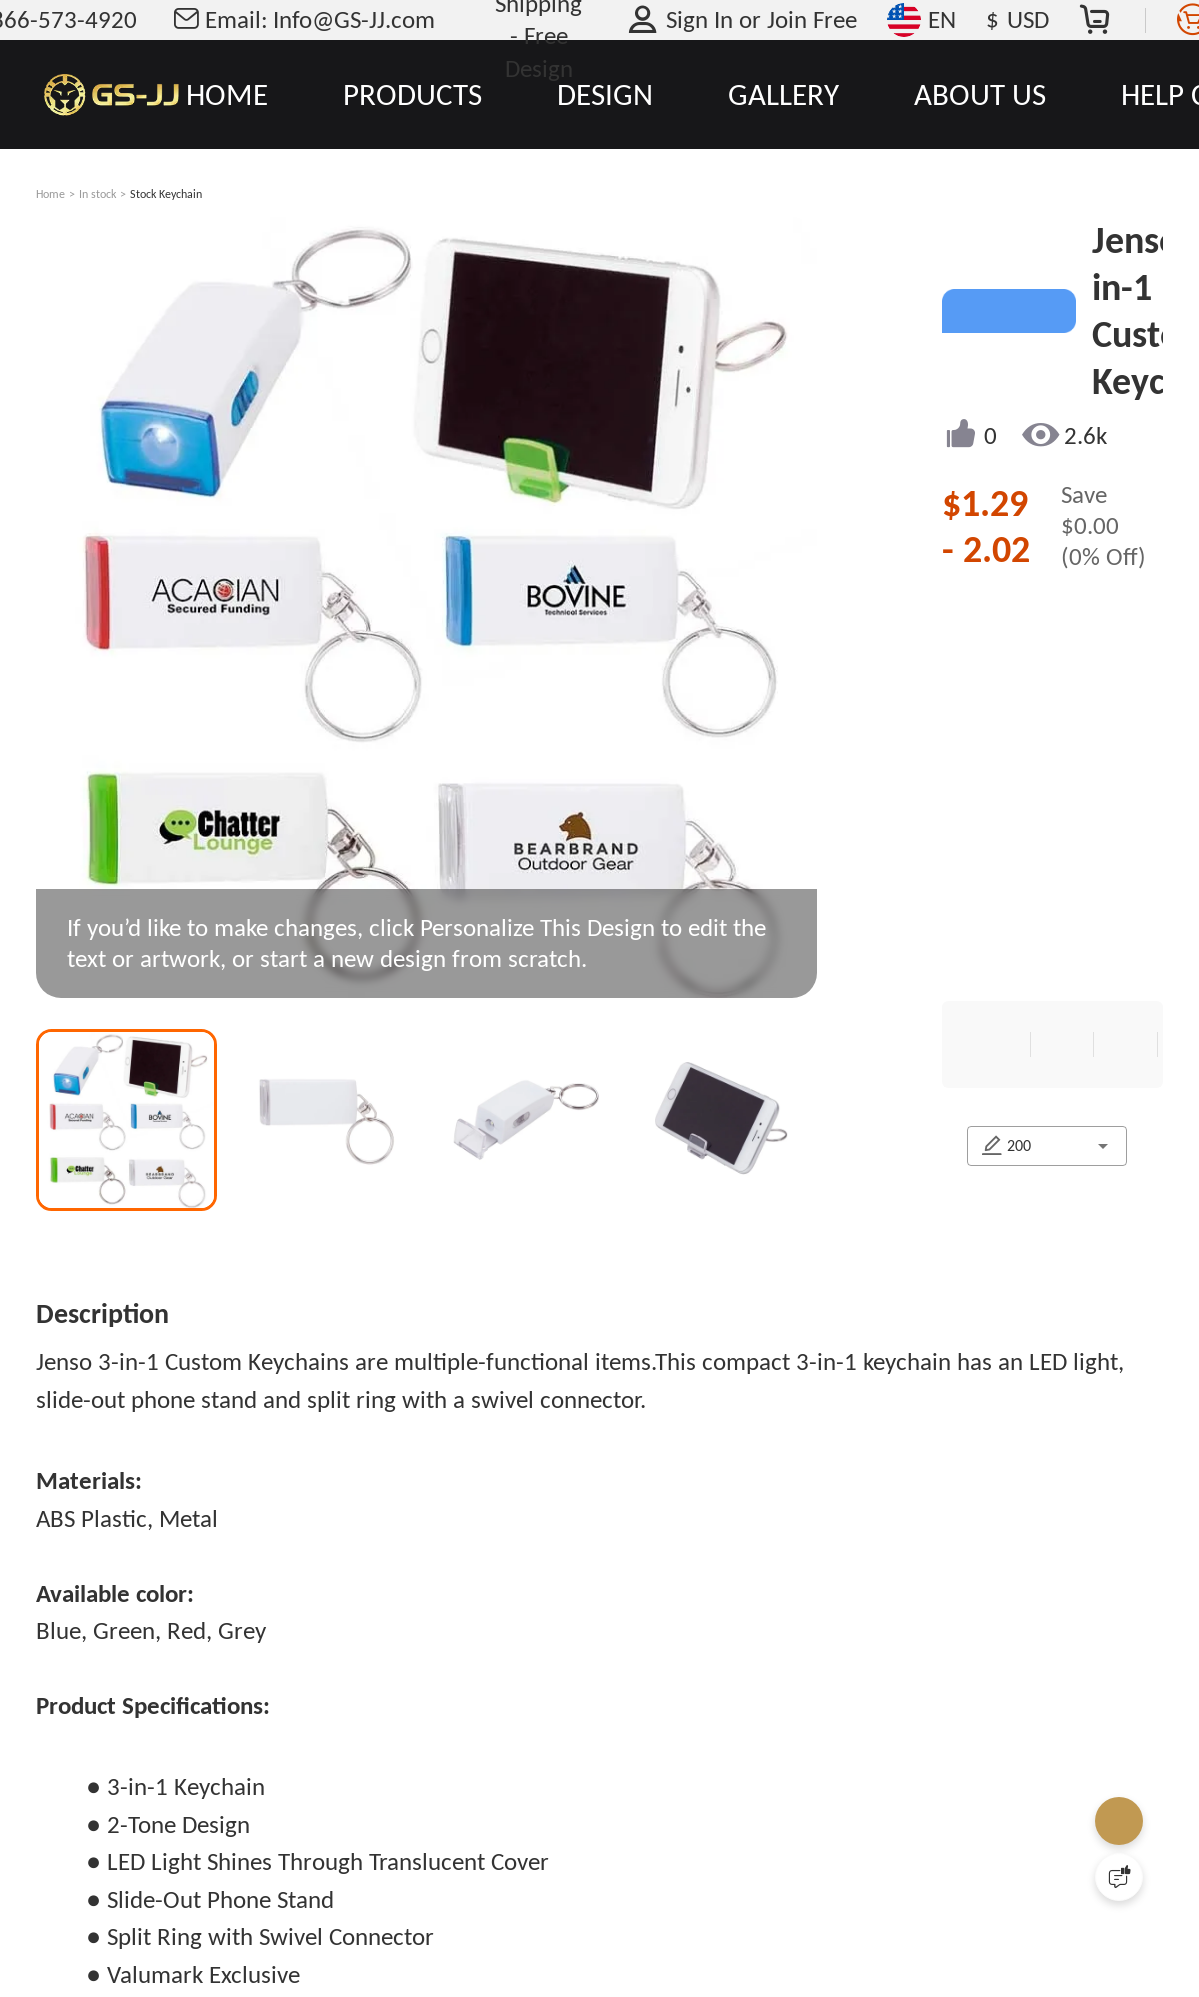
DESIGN (605, 94)
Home (50, 194)
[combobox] (1087, 1245)
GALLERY (783, 94)
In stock (97, 194)
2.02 (996, 549)
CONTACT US (997, 1371)
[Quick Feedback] (1119, 1877)
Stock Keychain (166, 194)
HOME (227, 94)
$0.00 (1090, 525)
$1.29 (985, 503)
